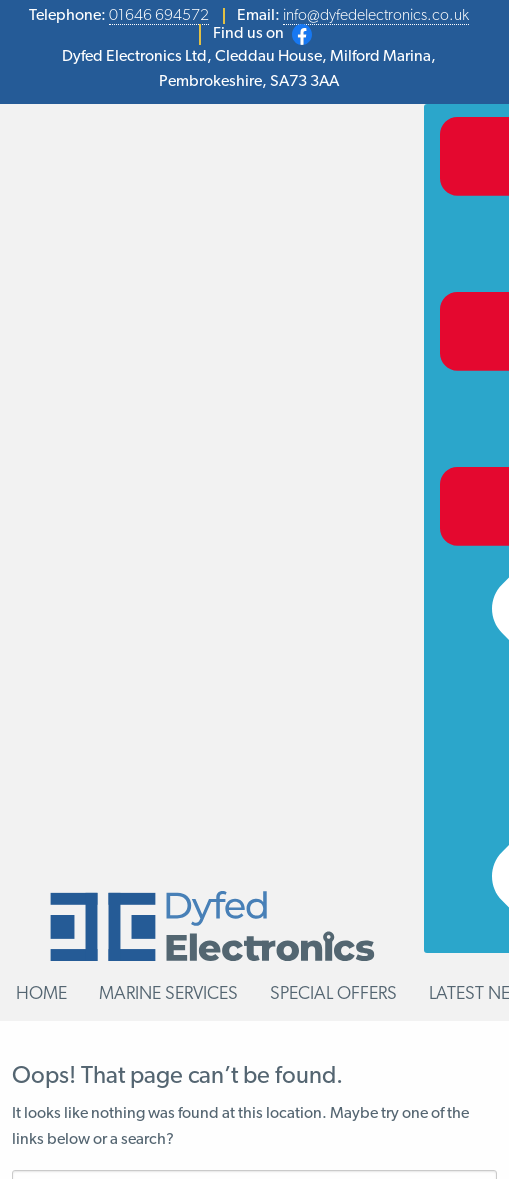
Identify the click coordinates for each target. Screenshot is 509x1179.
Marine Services (168, 994)
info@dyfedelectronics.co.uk (376, 16)
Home (41, 994)
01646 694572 (159, 16)
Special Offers (333, 994)
